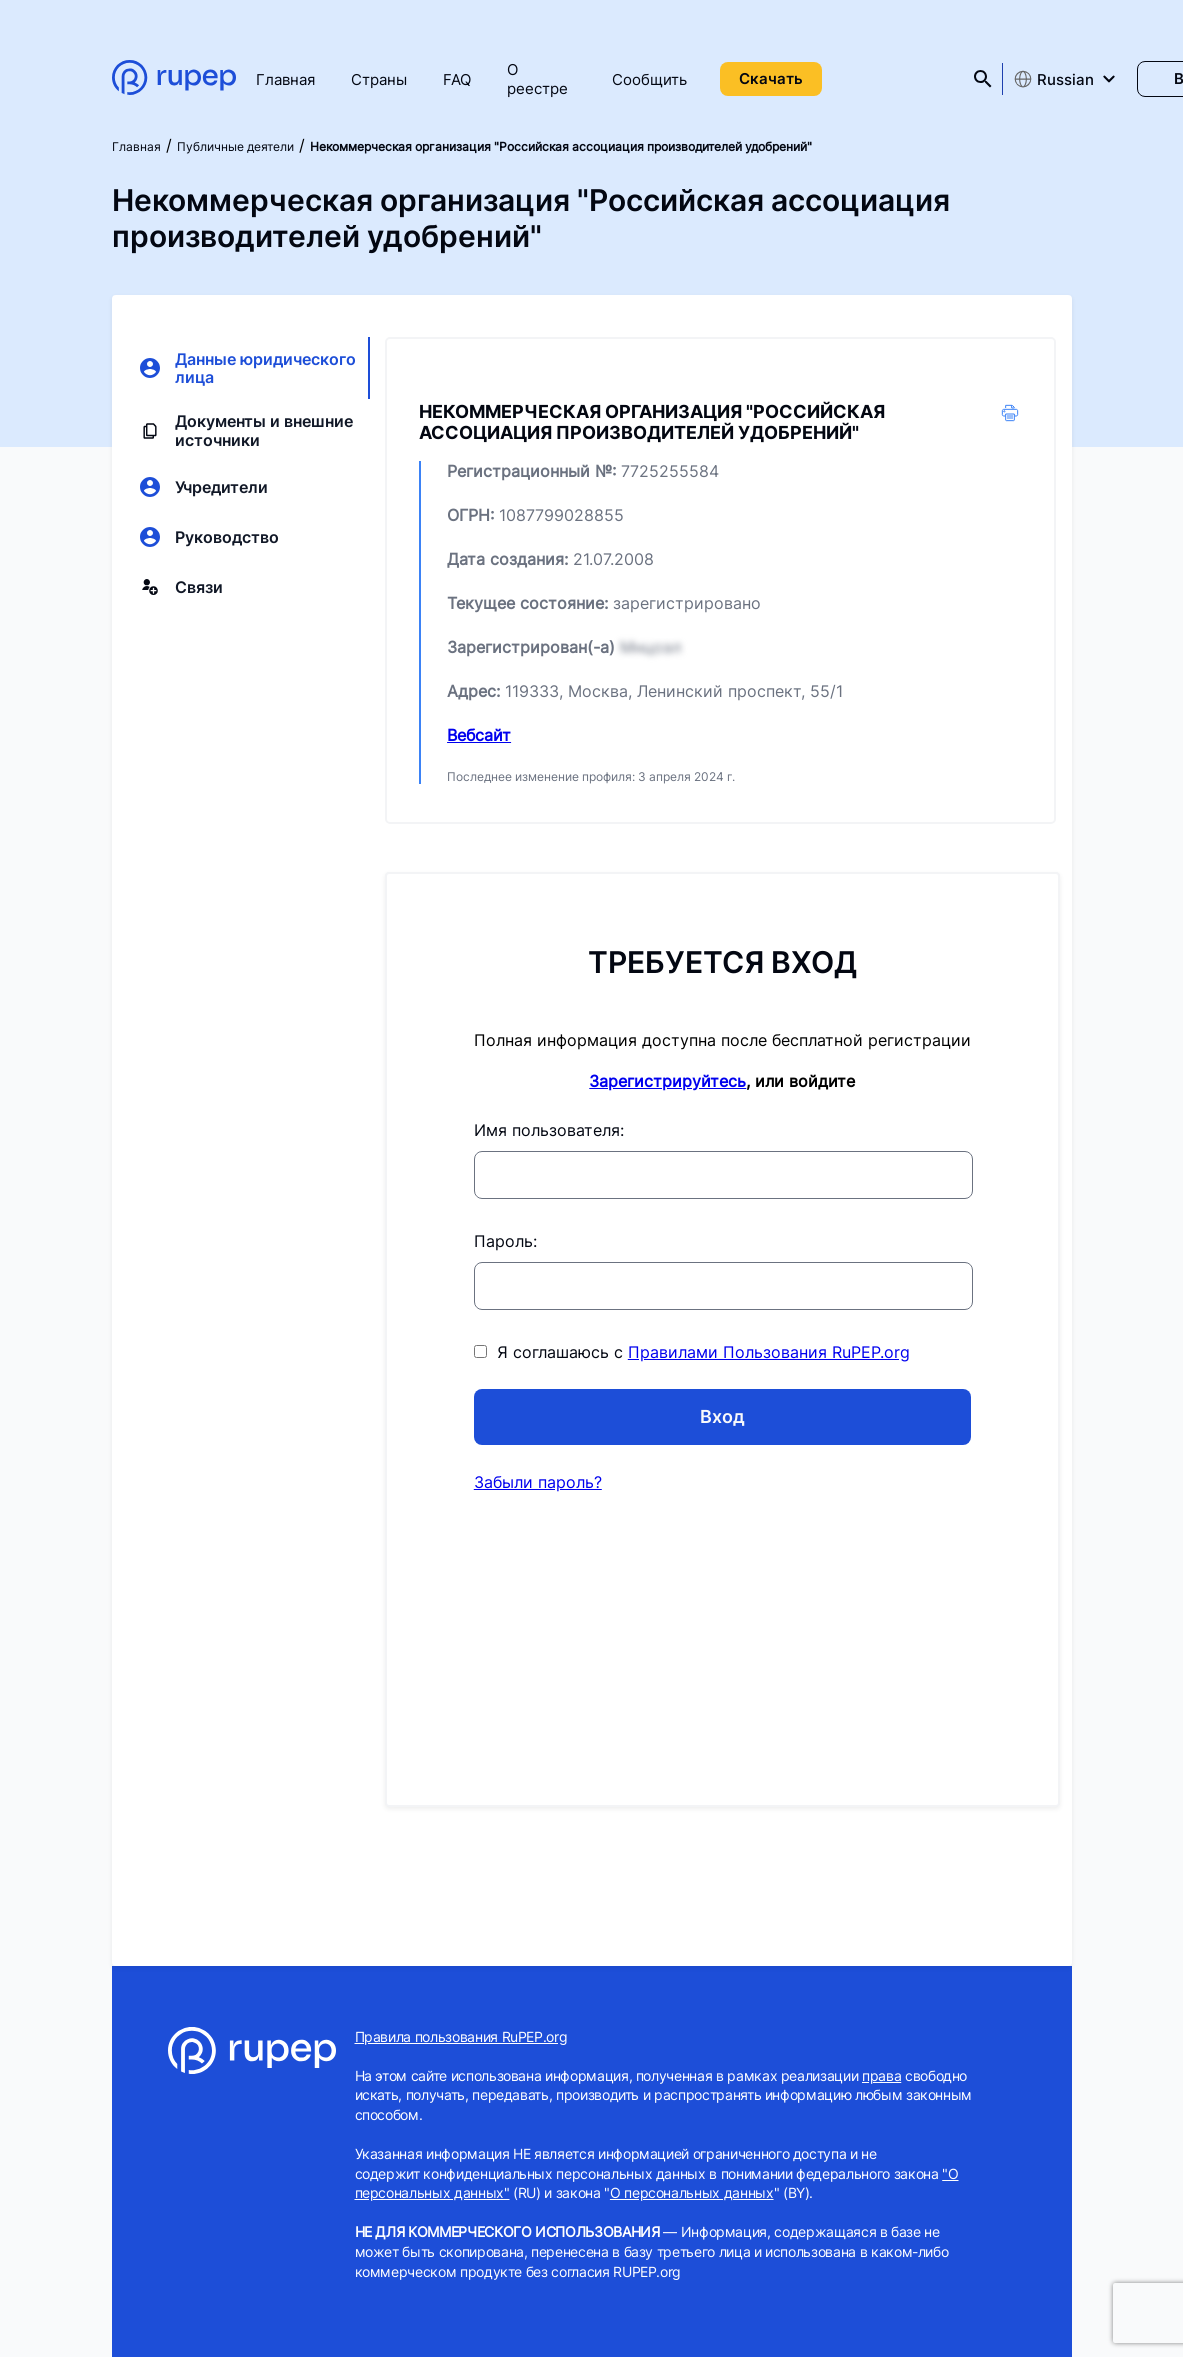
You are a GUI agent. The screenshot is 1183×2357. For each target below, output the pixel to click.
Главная (285, 79)
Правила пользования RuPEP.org (461, 2036)
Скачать (771, 78)
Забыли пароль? (538, 1482)
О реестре (537, 79)
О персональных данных (692, 2192)
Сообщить (649, 79)
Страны (379, 79)
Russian (1053, 79)
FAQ (457, 79)
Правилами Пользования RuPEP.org (769, 1352)
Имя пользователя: (549, 1130)
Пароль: (505, 1241)
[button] (1010, 419)
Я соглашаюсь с (692, 1352)
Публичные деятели (235, 146)
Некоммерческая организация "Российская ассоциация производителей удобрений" (561, 146)
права (881, 2075)
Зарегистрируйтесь (667, 1081)
